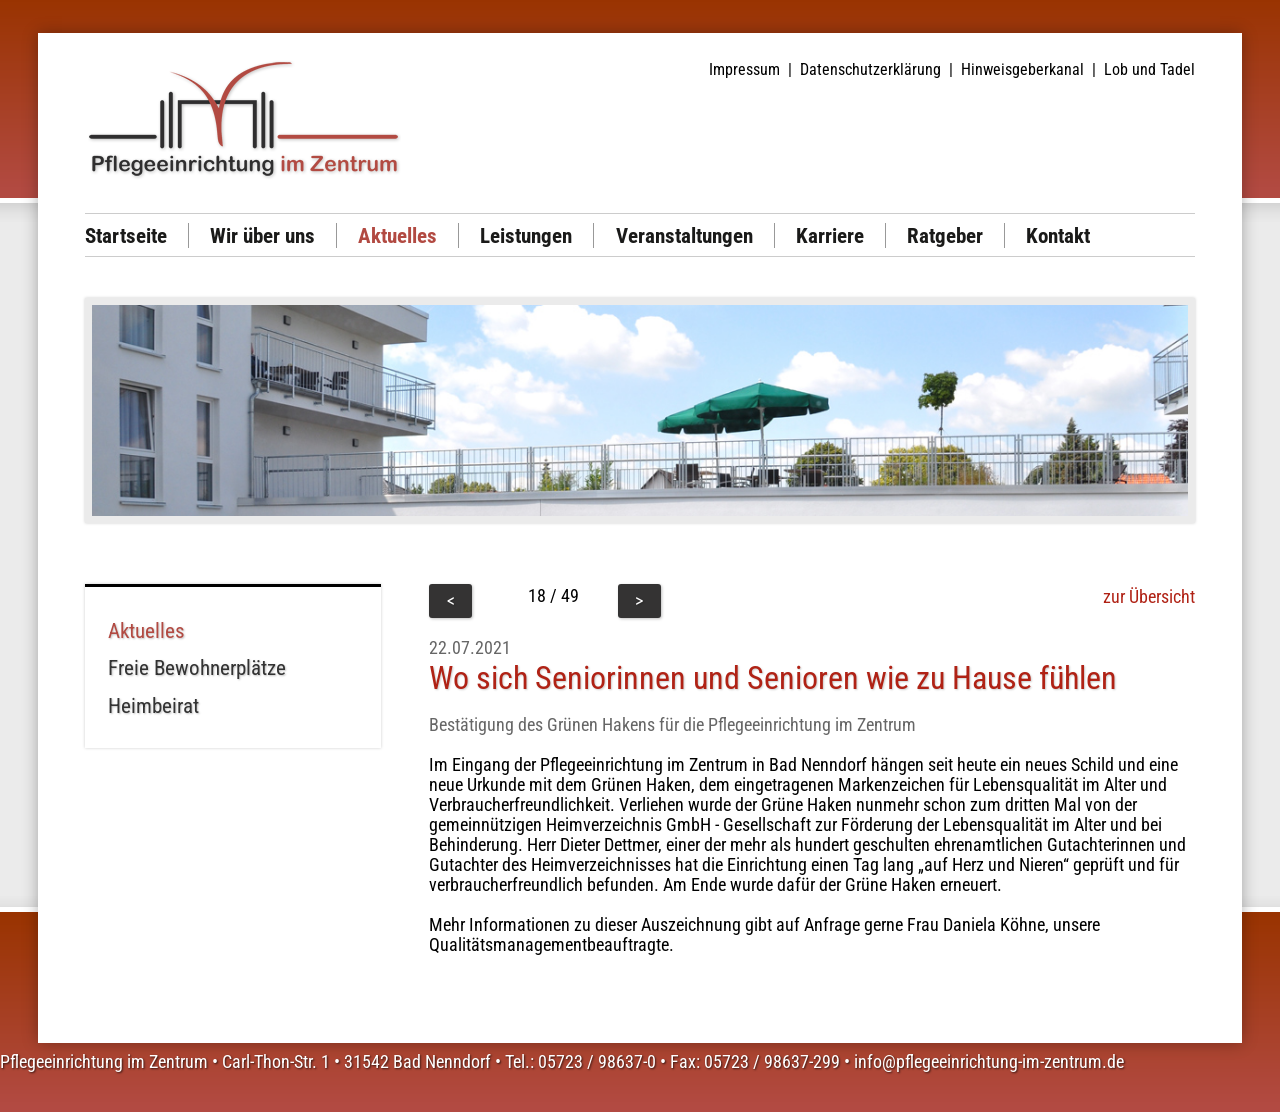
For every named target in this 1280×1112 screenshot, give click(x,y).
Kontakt (1058, 235)
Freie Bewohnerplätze (197, 667)
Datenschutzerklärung (870, 69)
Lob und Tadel (1149, 69)
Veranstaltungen (684, 235)
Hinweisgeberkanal (1022, 69)
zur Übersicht (1149, 597)
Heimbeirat (153, 705)
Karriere (830, 235)
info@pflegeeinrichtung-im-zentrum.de (989, 1062)
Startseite (126, 235)
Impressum (744, 69)
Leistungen (526, 235)
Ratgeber (945, 235)
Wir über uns (262, 235)
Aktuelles (397, 235)
